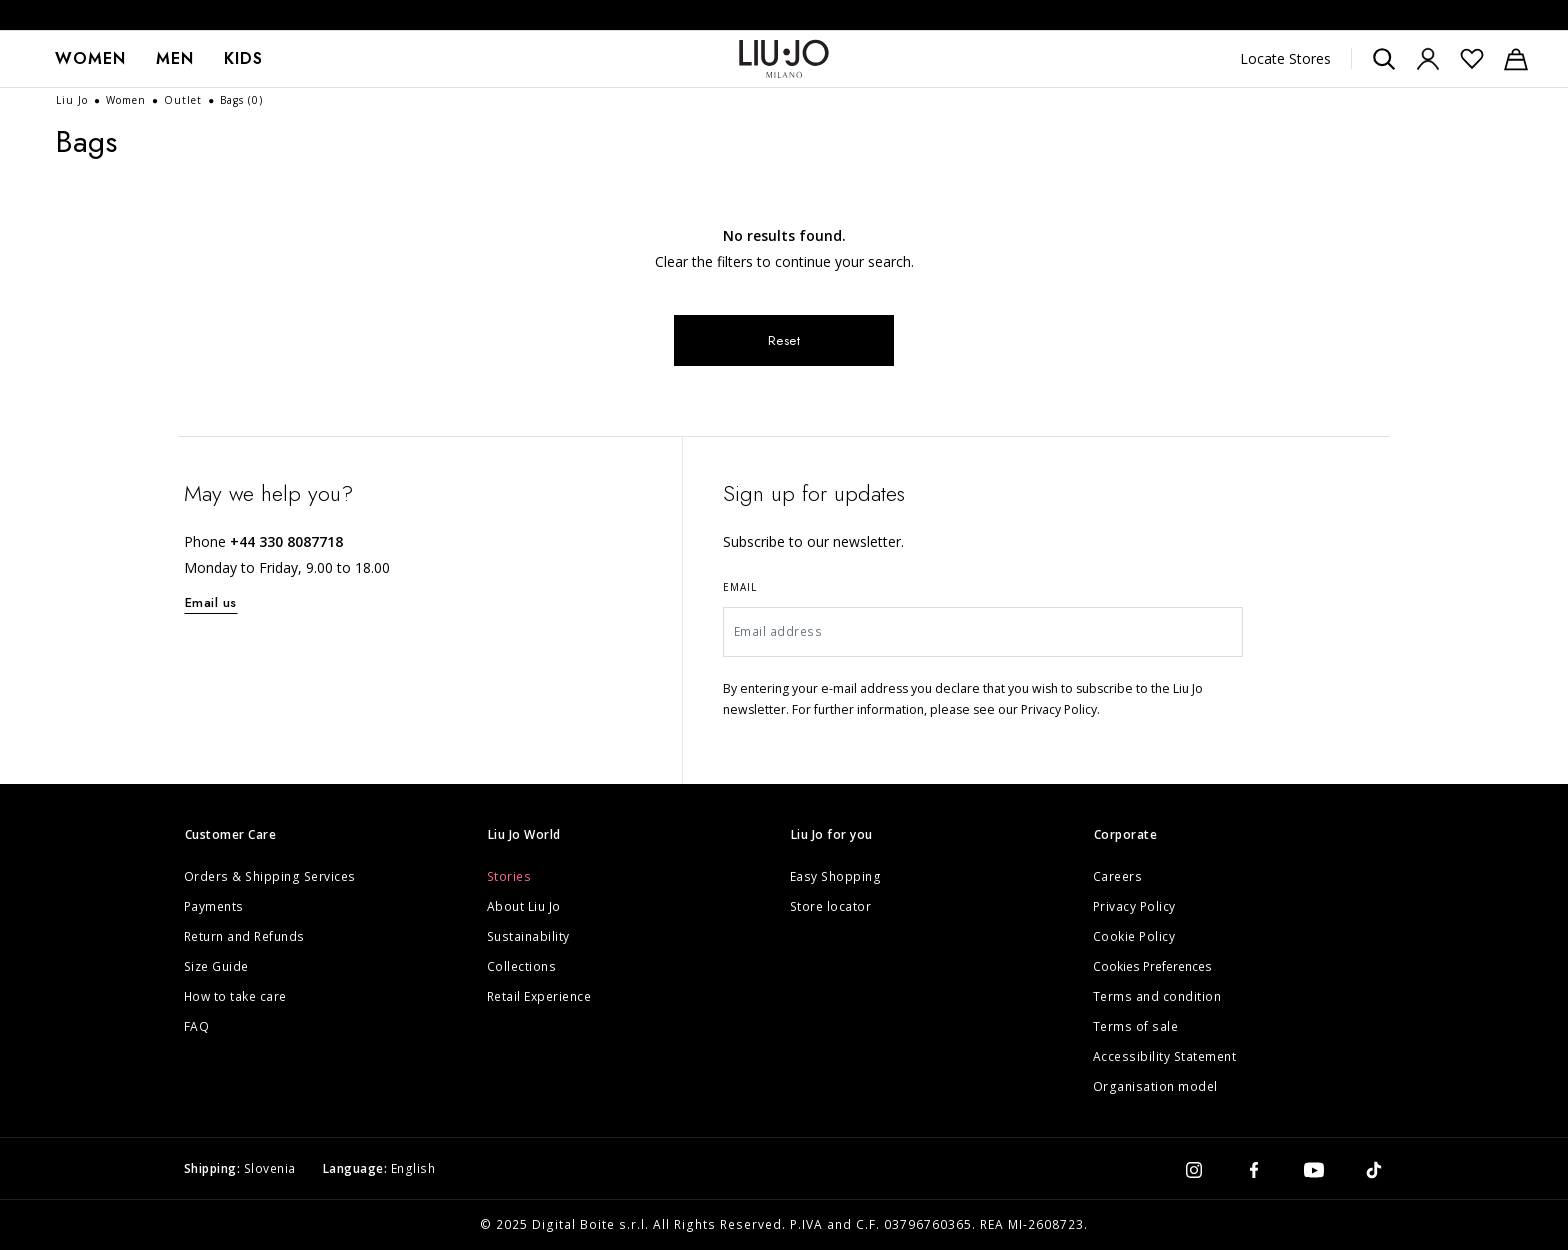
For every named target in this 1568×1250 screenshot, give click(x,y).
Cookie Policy (1134, 936)
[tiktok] (1374, 1169)
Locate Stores (1285, 58)
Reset (784, 340)
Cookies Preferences (1152, 966)
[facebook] (1254, 1169)
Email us (211, 602)
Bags (241, 100)
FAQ (197, 1026)
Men (175, 58)
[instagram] (1194, 1169)
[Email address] (983, 632)
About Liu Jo (524, 906)
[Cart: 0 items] (1516, 59)
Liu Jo (74, 100)
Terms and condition (1157, 996)
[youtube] (1314, 1169)
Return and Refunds (244, 936)
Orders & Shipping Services (270, 876)
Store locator (831, 906)
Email (740, 587)
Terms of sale (1136, 1026)
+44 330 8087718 (286, 541)
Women (90, 58)
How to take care (235, 996)
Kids (243, 58)
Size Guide (216, 966)
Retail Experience (539, 996)
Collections (522, 966)
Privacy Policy (1134, 906)
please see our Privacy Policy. (1015, 709)
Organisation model (1155, 1086)
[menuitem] (90, 59)
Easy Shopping (836, 876)
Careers (1118, 876)
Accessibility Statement (1165, 1056)
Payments (214, 906)
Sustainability (528, 936)
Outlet (185, 100)
